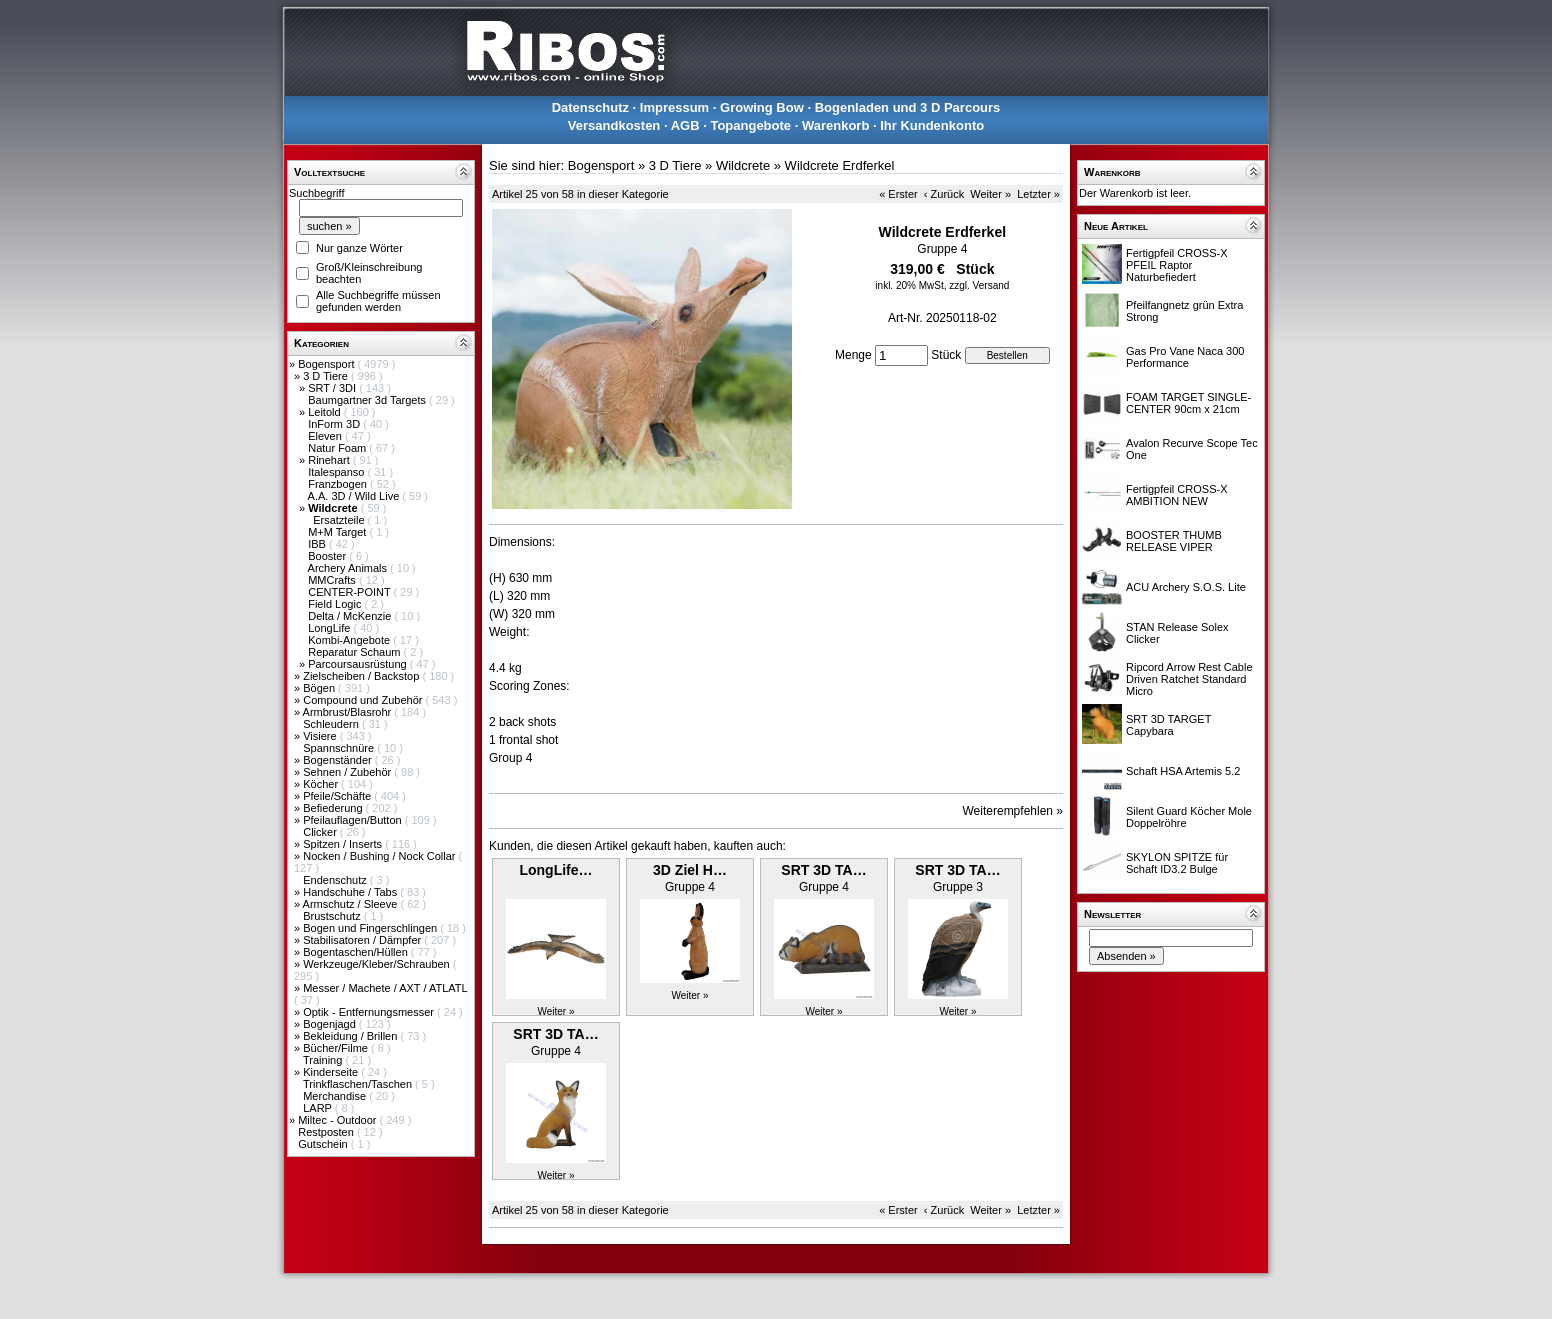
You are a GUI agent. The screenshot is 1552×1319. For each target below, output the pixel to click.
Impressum (674, 107)
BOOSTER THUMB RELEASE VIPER (1174, 541)
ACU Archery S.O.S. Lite (1186, 587)
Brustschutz (333, 916)
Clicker (321, 832)
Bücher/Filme (337, 1048)
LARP (319, 1108)
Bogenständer (339, 760)
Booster (328, 556)
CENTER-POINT (350, 592)
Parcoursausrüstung (359, 664)
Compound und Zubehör (364, 700)
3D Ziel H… (690, 870)
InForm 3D (335, 424)
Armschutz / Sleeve (352, 904)
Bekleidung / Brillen (351, 1036)
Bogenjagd (331, 1024)
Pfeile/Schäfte (338, 796)
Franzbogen (339, 484)
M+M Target (338, 532)
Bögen (320, 688)
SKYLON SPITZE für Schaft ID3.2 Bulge (1177, 863)
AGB (685, 125)
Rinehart (330, 460)
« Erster (898, 194)
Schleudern (332, 724)
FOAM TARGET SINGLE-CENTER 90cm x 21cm (1188, 403)
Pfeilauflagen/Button (354, 820)
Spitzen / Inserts (344, 844)
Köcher (322, 784)
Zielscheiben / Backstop (362, 676)
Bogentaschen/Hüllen (357, 952)
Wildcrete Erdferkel (840, 165)
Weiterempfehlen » (1013, 811)
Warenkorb (835, 125)
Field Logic (336, 604)
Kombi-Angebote (350, 640)
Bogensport (327, 364)
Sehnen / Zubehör (348, 772)
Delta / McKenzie (351, 616)
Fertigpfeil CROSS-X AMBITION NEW (1176, 495)
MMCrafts (333, 580)
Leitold (325, 412)
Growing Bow (762, 107)
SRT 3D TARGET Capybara (1168, 725)
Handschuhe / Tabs (351, 892)
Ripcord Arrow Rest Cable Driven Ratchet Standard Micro (1189, 679)
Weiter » (990, 194)
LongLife (330, 628)
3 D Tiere (327, 376)
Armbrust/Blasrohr (349, 712)
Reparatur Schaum (355, 652)
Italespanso (337, 472)
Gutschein (324, 1144)
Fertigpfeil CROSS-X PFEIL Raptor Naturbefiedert (1176, 265)
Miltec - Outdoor (338, 1120)
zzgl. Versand (979, 285)
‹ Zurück (944, 194)
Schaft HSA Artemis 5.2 (1183, 771)
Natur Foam (338, 448)
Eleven (326, 436)
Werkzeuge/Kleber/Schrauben (378, 964)
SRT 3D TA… (823, 870)
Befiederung (334, 808)
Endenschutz (336, 880)
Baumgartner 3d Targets (368, 400)
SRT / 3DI (333, 388)
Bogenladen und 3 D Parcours (908, 107)
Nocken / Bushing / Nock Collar (380, 856)
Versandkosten (614, 125)
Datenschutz (590, 107)
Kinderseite (332, 1072)
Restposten (327, 1132)
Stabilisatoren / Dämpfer (363, 940)
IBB (318, 544)
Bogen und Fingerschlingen (371, 928)
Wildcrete (743, 165)
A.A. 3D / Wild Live (355, 496)
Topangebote (750, 125)
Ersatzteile (340, 520)
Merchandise (336, 1096)
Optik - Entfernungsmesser (370, 1012)
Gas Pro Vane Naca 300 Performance (1185, 357)
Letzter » (1038, 194)
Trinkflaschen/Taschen (359, 1084)
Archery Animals (349, 568)
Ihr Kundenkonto (932, 125)
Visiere (321, 736)
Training (324, 1060)
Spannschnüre (340, 748)
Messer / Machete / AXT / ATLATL (385, 988)
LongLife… (555, 870)
